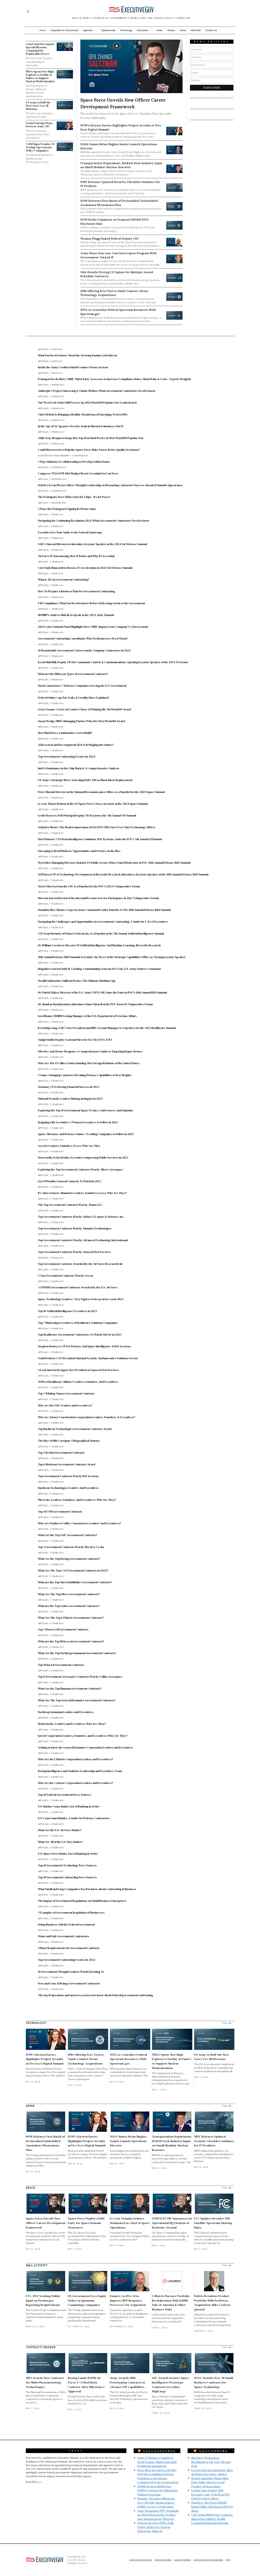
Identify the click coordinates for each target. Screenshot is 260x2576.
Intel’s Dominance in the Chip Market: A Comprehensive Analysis (78, 768)
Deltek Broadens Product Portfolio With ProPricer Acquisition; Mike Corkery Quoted (212, 2302)
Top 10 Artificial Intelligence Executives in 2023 (67, 1311)
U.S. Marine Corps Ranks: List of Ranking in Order (68, 1806)
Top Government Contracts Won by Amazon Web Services (74, 1252)
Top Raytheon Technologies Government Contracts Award (74, 1429)
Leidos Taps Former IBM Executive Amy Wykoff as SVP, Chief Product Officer (210, 2494)
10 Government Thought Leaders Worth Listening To (71, 1972)
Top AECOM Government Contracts (60, 1511)
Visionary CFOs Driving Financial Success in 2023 (68, 1087)
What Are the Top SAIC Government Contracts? (67, 1535)
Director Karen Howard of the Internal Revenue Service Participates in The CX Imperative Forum (98, 898)
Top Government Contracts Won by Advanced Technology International (83, 1240)
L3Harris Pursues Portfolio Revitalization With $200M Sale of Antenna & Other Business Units (171, 2302)
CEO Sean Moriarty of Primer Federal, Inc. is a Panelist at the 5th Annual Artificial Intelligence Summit (101, 933)
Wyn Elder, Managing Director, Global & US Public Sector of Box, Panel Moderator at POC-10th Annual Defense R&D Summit (114, 863)
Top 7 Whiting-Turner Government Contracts (66, 1393)
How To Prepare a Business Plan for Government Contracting (76, 591)
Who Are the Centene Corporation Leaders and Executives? (75, 1783)
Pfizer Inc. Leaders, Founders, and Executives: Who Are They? (77, 1500)
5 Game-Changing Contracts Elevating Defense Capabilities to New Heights (84, 1075)
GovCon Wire (163, 2560)
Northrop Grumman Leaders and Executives (66, 1712)
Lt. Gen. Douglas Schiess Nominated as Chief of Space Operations (130, 2223)
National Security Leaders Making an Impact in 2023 (70, 1099)
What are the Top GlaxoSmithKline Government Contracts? (75, 1582)
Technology (126, 30)
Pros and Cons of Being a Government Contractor (69, 1983)
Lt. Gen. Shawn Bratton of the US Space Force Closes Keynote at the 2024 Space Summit (93, 804)
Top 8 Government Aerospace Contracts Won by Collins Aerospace (80, 1677)
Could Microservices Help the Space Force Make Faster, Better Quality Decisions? (89, 450)
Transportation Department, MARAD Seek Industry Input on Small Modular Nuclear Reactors (172, 2143)
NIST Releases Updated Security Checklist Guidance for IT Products (214, 2141)
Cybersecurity (108, 30)
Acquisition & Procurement (63, 30)
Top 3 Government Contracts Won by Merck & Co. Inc (71, 1547)
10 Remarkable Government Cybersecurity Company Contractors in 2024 (84, 650)
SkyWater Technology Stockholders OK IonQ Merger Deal (211, 2462)
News (160, 30)
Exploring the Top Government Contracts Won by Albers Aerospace (80, 1169)
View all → (228, 2023)
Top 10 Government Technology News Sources (67, 1865)
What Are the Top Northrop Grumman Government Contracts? (77, 1653)
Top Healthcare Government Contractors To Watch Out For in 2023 (79, 1334)
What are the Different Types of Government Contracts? (73, 674)
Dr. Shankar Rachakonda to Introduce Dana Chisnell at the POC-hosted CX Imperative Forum (95, 1004)
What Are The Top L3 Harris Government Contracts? (71, 1618)
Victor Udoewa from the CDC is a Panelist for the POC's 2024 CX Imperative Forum (89, 886)
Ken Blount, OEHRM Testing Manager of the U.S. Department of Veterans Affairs (87, 1016)
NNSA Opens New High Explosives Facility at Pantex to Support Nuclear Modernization (40, 76)
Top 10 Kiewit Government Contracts (61, 1665)
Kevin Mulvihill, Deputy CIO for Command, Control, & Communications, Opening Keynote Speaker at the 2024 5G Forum (113, 662)
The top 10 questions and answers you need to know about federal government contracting (95, 1995)
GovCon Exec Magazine (208, 2560)
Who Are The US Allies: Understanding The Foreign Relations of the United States (89, 1063)
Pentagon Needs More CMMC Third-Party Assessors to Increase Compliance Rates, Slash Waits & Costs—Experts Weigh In (114, 379)
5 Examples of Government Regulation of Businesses (71, 1912)
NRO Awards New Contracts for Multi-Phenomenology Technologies (45, 2382)
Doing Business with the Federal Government (66, 1924)
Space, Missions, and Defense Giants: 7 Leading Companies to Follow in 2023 (86, 1134)
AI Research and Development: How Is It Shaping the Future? (76, 745)
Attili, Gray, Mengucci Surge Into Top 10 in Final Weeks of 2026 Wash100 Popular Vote (91, 438)
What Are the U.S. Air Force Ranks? (59, 1830)
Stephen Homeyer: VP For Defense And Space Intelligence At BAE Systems (84, 1346)
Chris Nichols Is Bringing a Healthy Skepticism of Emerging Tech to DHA (82, 414)
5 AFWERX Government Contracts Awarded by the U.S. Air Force (78, 1287)
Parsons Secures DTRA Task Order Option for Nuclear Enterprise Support (155, 2527)
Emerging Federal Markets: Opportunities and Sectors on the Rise (79, 851)
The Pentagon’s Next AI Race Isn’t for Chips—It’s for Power (74, 497)
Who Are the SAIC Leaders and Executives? (65, 1405)
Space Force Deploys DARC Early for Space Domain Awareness (86, 2223)
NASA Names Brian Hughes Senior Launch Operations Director (128, 2141)
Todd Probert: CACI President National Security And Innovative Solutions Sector (88, 1358)
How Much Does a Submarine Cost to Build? (65, 733)
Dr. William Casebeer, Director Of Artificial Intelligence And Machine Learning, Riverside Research (99, 945)
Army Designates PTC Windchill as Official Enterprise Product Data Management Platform (157, 2515)
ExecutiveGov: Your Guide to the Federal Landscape (70, 532)
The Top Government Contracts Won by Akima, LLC (70, 1205)
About (183, 30)
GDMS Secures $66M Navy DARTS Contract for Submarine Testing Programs (157, 2490)
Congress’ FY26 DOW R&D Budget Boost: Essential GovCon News (78, 473)
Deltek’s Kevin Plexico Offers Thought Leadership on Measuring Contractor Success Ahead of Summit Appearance (110, 485)
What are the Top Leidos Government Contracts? (68, 1606)
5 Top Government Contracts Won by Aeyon (65, 1276)
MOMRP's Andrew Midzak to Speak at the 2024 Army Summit (76, 615)
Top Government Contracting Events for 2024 (66, 756)
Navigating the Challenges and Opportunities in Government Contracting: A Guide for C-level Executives (103, 922)
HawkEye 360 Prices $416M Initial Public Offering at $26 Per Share (212, 2507)
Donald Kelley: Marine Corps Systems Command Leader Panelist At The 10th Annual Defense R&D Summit (104, 910)
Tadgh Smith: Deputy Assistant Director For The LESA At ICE (75, 1040)
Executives (142, 30)
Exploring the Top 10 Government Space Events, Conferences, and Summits (85, 1110)
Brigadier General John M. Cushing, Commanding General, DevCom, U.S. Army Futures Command (99, 969)
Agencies (87, 30)
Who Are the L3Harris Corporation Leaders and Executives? (75, 1759)
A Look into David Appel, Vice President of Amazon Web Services (78, 1370)
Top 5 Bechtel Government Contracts (61, 1453)
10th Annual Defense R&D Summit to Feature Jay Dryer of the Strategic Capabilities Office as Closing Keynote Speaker (112, 957)
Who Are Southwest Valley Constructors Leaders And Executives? (79, 1523)
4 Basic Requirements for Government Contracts (68, 1948)
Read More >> (34, 2481)
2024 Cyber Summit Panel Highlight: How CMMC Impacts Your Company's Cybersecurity (93, 627)
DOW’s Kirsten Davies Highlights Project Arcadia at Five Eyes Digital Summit (45, 2059)
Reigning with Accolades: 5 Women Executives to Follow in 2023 (78, 1122)
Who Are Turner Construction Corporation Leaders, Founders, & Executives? (86, 1417)
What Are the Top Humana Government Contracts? (70, 1688)
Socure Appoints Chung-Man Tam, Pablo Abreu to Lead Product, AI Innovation (210, 2482)
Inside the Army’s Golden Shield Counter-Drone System (73, 367)
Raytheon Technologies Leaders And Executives (68, 1488)
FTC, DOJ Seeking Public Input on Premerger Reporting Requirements (43, 2300)
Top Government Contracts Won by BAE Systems (68, 1476)
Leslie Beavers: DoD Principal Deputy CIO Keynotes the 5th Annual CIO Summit (87, 815)
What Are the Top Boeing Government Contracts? (69, 1559)
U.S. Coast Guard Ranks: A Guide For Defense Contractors (74, 1818)
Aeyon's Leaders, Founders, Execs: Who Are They (69, 1146)
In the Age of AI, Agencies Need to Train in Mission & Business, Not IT (81, 426)
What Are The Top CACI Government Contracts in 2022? (73, 1570)
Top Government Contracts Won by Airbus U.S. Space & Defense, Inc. (81, 1217)
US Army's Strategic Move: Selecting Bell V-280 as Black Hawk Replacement (85, 780)
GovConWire (213, 2450)
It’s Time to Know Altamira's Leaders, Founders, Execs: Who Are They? (82, 1193)
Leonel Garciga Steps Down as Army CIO (39, 124)
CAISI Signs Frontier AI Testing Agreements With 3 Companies (40, 147)
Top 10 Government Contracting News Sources (67, 1877)
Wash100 (196, 30)
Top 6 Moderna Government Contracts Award (66, 1464)
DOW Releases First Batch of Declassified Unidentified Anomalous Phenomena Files (45, 2143)
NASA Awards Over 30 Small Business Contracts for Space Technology (213, 2382)
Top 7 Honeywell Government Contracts (63, 1629)
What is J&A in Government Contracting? (63, 579)
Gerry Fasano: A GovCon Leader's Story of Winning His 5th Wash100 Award (84, 709)
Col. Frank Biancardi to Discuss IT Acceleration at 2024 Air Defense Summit (85, 568)
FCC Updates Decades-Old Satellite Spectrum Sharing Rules (213, 2223)
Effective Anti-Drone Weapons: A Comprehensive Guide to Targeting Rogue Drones (90, 1051)
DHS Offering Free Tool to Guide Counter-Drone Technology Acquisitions (86, 2059)
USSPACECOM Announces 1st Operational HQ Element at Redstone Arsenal (172, 2223)
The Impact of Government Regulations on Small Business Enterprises (82, 1901)
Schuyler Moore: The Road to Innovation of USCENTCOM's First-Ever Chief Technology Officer (96, 827)
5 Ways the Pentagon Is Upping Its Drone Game (67, 509)
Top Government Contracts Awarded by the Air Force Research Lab (80, 1264)
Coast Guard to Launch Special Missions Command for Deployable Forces (40, 49)
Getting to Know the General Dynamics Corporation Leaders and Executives (85, 1747)
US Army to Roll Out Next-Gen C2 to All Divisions (38, 106)
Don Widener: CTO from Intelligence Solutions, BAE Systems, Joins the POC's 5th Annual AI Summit (100, 839)
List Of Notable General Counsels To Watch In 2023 (69, 1181)
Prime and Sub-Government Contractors (63, 1936)
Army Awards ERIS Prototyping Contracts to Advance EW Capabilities (127, 2382)
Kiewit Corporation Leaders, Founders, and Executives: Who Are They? (82, 1736)
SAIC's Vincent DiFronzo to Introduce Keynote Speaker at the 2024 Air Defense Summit (92, 544)
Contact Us (212, 30)
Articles (172, 30)
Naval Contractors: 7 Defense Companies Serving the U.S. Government (82, 686)
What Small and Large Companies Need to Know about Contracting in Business (87, 1889)
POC (228, 2560)
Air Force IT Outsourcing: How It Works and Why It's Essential (76, 556)
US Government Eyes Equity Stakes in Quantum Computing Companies (87, 2300)
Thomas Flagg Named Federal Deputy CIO (109, 238)
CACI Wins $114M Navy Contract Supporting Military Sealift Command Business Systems (212, 2519)
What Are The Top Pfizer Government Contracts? (69, 1594)
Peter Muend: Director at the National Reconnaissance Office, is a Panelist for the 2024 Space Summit (101, 792)
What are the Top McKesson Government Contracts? (71, 1641)
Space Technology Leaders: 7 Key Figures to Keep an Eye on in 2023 (80, 1299)
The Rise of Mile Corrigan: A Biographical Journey (69, 1441)
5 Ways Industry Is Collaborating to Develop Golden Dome (74, 462)
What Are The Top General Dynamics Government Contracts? (76, 1700)
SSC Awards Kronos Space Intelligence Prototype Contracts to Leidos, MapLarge (170, 2384)
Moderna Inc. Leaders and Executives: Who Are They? (72, 1724)
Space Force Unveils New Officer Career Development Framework (46, 2223)
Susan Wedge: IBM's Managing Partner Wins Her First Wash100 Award (81, 721)
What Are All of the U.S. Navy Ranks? (60, 1842)
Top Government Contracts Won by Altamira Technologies (74, 1228)
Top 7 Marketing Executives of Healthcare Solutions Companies (78, 1323)
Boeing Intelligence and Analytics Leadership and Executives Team (80, 1771)
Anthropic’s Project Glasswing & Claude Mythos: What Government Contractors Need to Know (97, 391)
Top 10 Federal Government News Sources (64, 1795)
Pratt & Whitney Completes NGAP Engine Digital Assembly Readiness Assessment (157, 2462)
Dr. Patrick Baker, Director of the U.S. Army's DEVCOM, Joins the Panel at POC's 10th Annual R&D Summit (102, 992)
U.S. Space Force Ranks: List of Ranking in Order (68, 1854)
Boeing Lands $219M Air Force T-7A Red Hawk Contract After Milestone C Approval (86, 2384)
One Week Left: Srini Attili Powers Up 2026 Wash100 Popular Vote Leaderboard (87, 402)
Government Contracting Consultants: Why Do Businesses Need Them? (83, 638)
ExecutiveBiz (160, 2450)
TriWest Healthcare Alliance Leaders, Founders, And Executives (78, 1382)
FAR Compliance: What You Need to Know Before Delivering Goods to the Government (91, 603)
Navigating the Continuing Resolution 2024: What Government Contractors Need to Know (94, 521)
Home (41, 30)
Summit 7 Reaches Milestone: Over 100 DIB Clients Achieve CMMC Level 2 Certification (156, 2502)
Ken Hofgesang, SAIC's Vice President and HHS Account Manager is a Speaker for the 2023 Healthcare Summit (107, 1028)
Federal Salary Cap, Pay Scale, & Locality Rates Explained (73, 698)
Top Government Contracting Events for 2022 (66, 1960)
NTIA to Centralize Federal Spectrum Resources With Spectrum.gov (128, 2059)
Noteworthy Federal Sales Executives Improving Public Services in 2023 (83, 1157)
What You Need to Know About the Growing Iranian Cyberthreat (77, 355)
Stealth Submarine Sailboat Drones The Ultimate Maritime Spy (77, 981)
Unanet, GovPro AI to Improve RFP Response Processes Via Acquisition (128, 2300)
